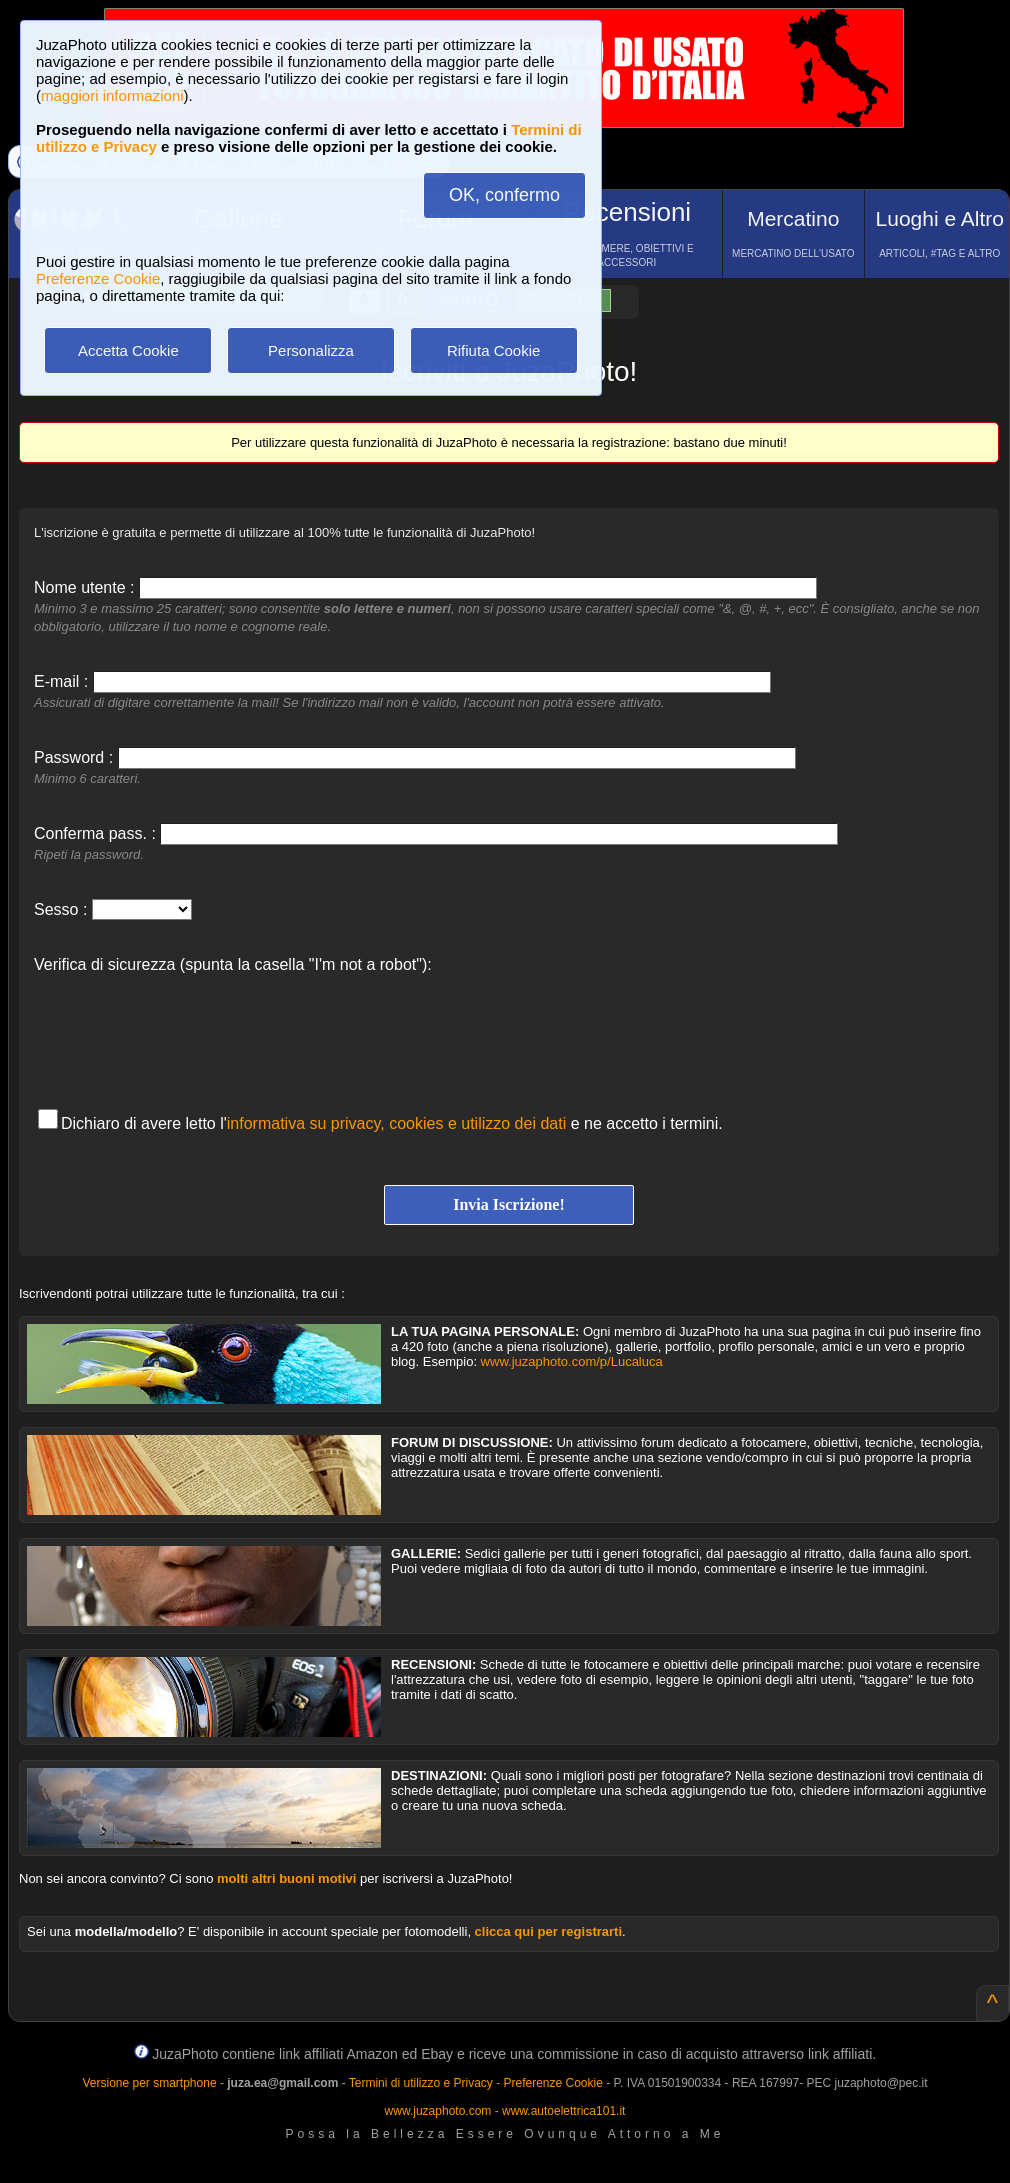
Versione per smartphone (149, 2083)
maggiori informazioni (112, 95)
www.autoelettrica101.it (563, 2111)
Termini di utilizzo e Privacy (421, 2083)
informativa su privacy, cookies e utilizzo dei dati (396, 1123)
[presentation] (186, 1031)
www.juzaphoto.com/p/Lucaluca (572, 1361)
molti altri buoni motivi (286, 1878)
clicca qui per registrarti (548, 1931)
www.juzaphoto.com (438, 2111)
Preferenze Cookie (98, 278)
